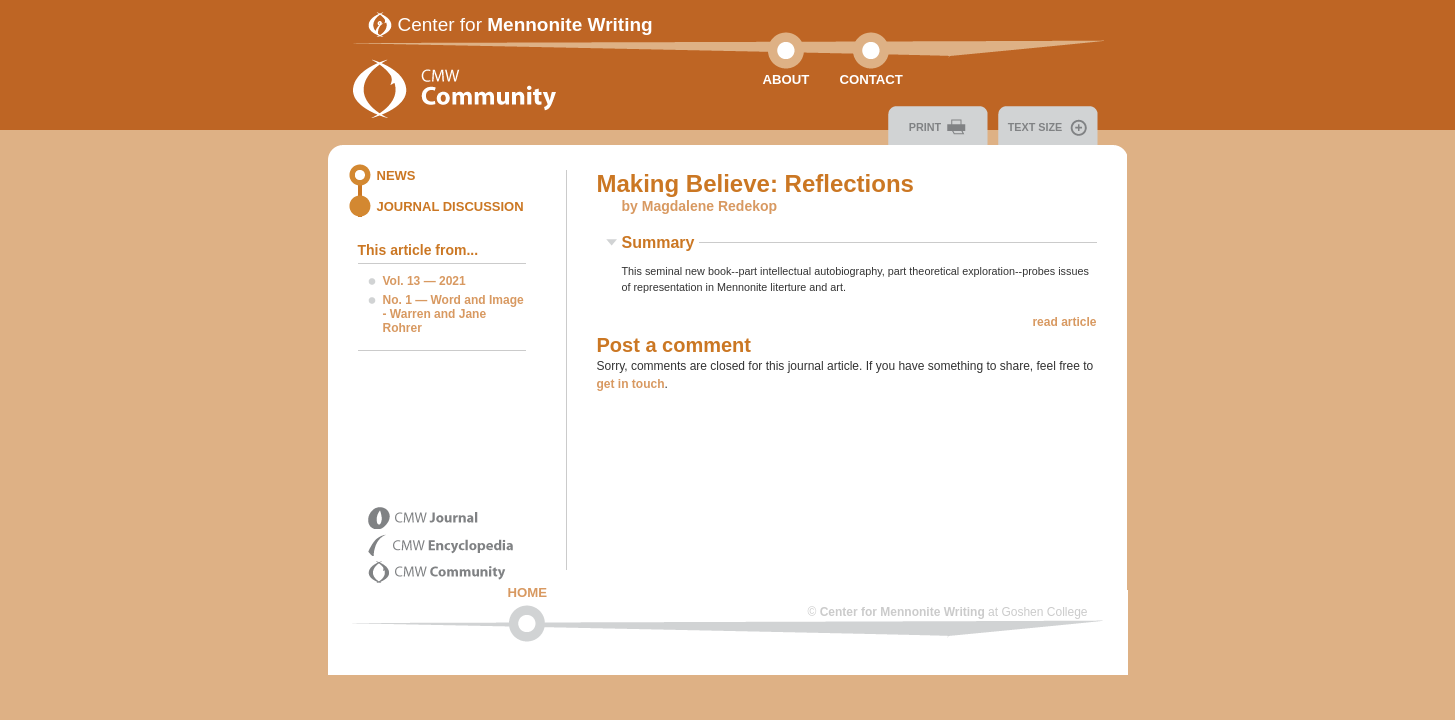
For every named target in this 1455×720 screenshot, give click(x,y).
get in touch (631, 384)
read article (1064, 322)
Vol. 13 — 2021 (424, 281)
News (396, 175)
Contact (870, 79)
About (786, 79)
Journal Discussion (450, 206)
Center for (525, 24)
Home (528, 592)
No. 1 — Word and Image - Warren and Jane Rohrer (453, 314)
